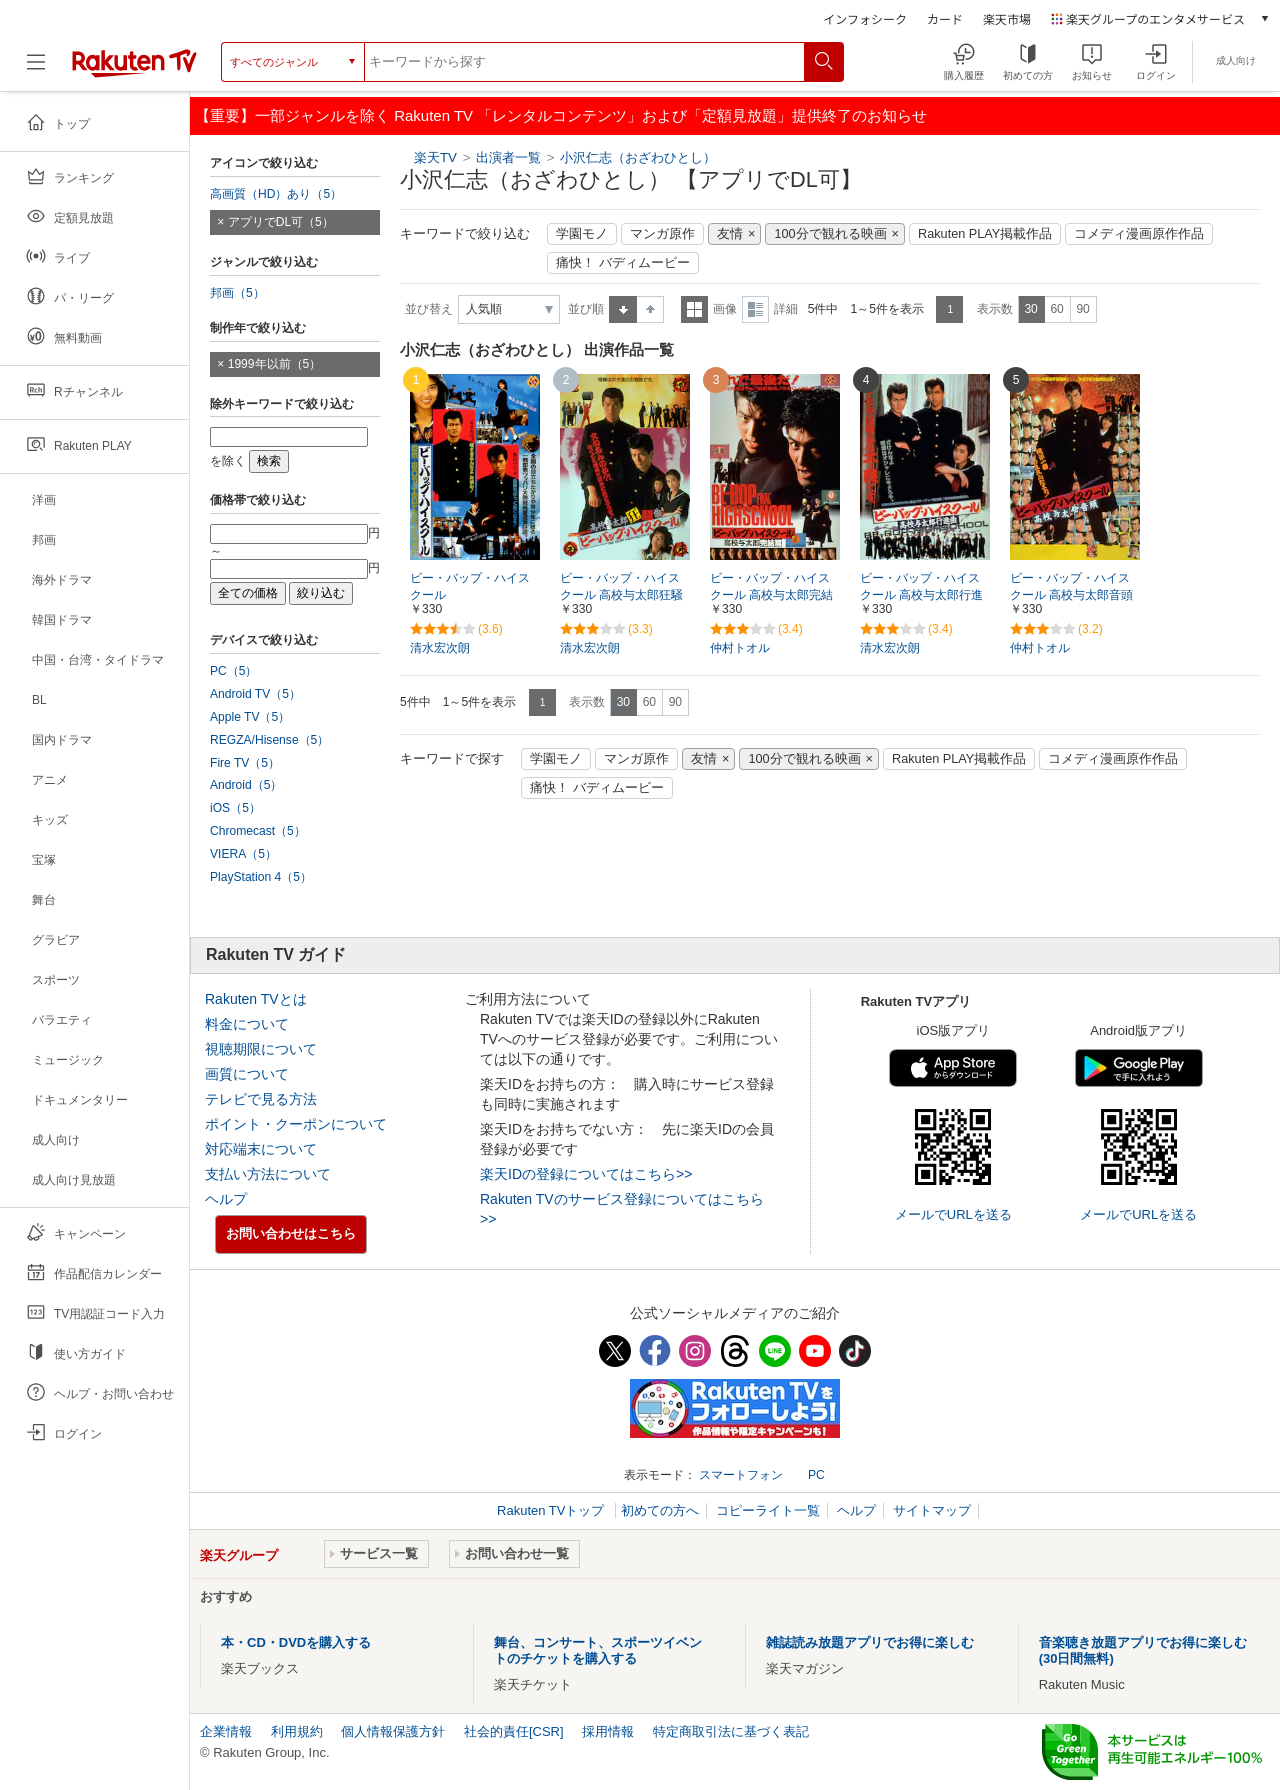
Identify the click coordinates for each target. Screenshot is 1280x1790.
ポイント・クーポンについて (296, 1124)
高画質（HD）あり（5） (276, 194)
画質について (247, 1074)
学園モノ (582, 234)
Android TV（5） (255, 694)
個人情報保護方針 (393, 1731)
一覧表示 (694, 309)
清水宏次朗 (440, 648)
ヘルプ (226, 1199)
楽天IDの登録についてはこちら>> (586, 1174)
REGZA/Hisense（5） (269, 740)
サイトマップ (932, 1510)
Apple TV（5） (250, 717)
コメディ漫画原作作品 (1139, 234)
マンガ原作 (662, 234)
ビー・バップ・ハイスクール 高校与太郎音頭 (1071, 586)
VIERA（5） (243, 854)
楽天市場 (1007, 18)
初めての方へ (660, 1510)
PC (816, 1475)
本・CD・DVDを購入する (296, 1642)
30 (1030, 309)
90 (1082, 309)
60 (1056, 309)
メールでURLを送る (953, 1214)
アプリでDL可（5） (281, 222)
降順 (650, 309)
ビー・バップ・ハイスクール (470, 586)
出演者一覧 (508, 157)
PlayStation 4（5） (261, 877)
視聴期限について (261, 1049)
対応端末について (261, 1149)
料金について (247, 1024)
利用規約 (297, 1731)
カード (945, 18)
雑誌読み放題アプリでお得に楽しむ (870, 1642)
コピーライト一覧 (768, 1510)
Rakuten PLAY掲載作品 (985, 234)
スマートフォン (741, 1475)
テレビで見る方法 (261, 1099)
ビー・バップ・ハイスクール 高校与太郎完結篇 (771, 595)
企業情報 (226, 1731)
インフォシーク (865, 18)
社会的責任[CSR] (514, 1731)
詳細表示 (755, 309)
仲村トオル (740, 648)
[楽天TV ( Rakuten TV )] (134, 69)
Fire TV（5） (245, 763)
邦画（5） (237, 293)
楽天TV (435, 157)
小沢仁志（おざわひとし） (638, 157)
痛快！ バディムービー (623, 263)
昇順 (623, 309)
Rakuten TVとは (256, 999)
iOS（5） (235, 808)
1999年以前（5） (275, 364)
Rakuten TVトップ (552, 1510)
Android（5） (246, 785)
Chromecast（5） (258, 831)
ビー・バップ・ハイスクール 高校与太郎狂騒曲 (621, 595)
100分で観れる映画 (830, 234)
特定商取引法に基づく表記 (731, 1731)
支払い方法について (268, 1174)
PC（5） (234, 671)
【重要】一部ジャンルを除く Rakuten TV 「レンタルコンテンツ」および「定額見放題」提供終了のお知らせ (561, 115)
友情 (730, 234)
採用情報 (608, 1731)
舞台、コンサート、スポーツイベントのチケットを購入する (598, 1650)
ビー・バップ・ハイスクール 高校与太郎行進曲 (921, 595)
